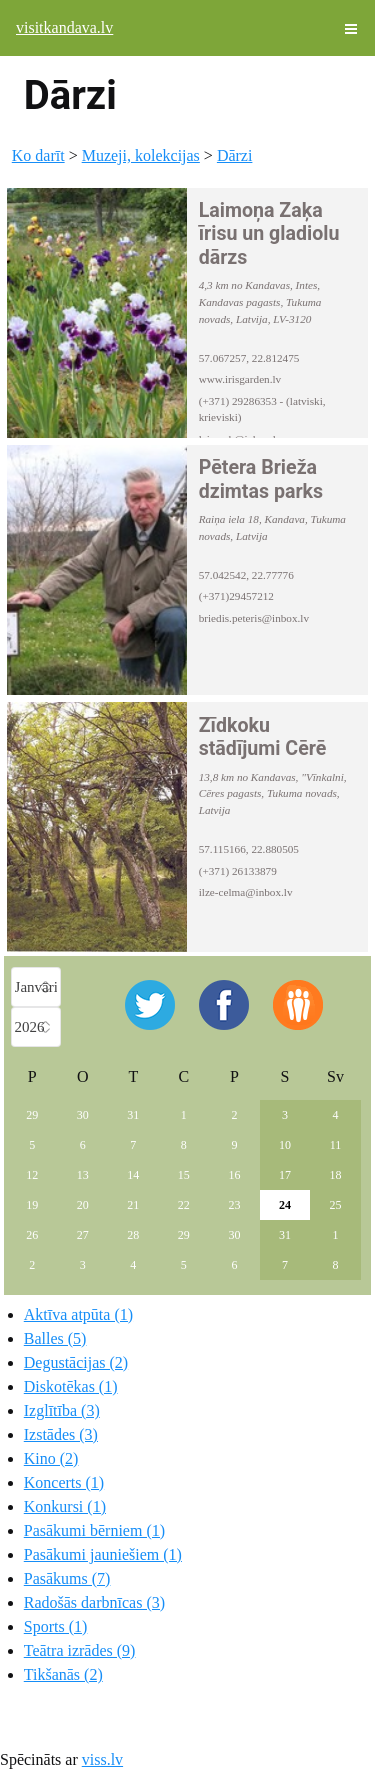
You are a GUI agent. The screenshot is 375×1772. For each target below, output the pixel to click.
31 (133, 1115)
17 (285, 1175)
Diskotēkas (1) (71, 1386)
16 (234, 1175)
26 (32, 1235)
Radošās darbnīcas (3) (94, 1602)
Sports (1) (56, 1626)
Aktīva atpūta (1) (78, 1314)
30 (83, 1115)
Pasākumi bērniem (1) (94, 1530)
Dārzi (235, 155)
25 (335, 1205)
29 (32, 1115)
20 (83, 1205)
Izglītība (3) (62, 1410)
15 (184, 1175)
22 (184, 1205)
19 (32, 1205)
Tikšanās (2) (63, 1674)
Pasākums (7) (67, 1578)
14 (133, 1175)
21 (133, 1205)
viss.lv (102, 1759)
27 (83, 1235)
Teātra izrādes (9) (80, 1650)
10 (285, 1145)
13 (83, 1175)
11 (336, 1145)
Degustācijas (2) (76, 1362)
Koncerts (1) (64, 1482)
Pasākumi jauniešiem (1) (103, 1554)
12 (32, 1175)
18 (335, 1175)
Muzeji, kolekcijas (141, 155)
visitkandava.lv (64, 27)
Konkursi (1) (65, 1506)
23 (234, 1205)
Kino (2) (51, 1458)
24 (285, 1205)
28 (133, 1235)
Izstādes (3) (61, 1434)
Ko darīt (38, 155)
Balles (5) (55, 1338)
